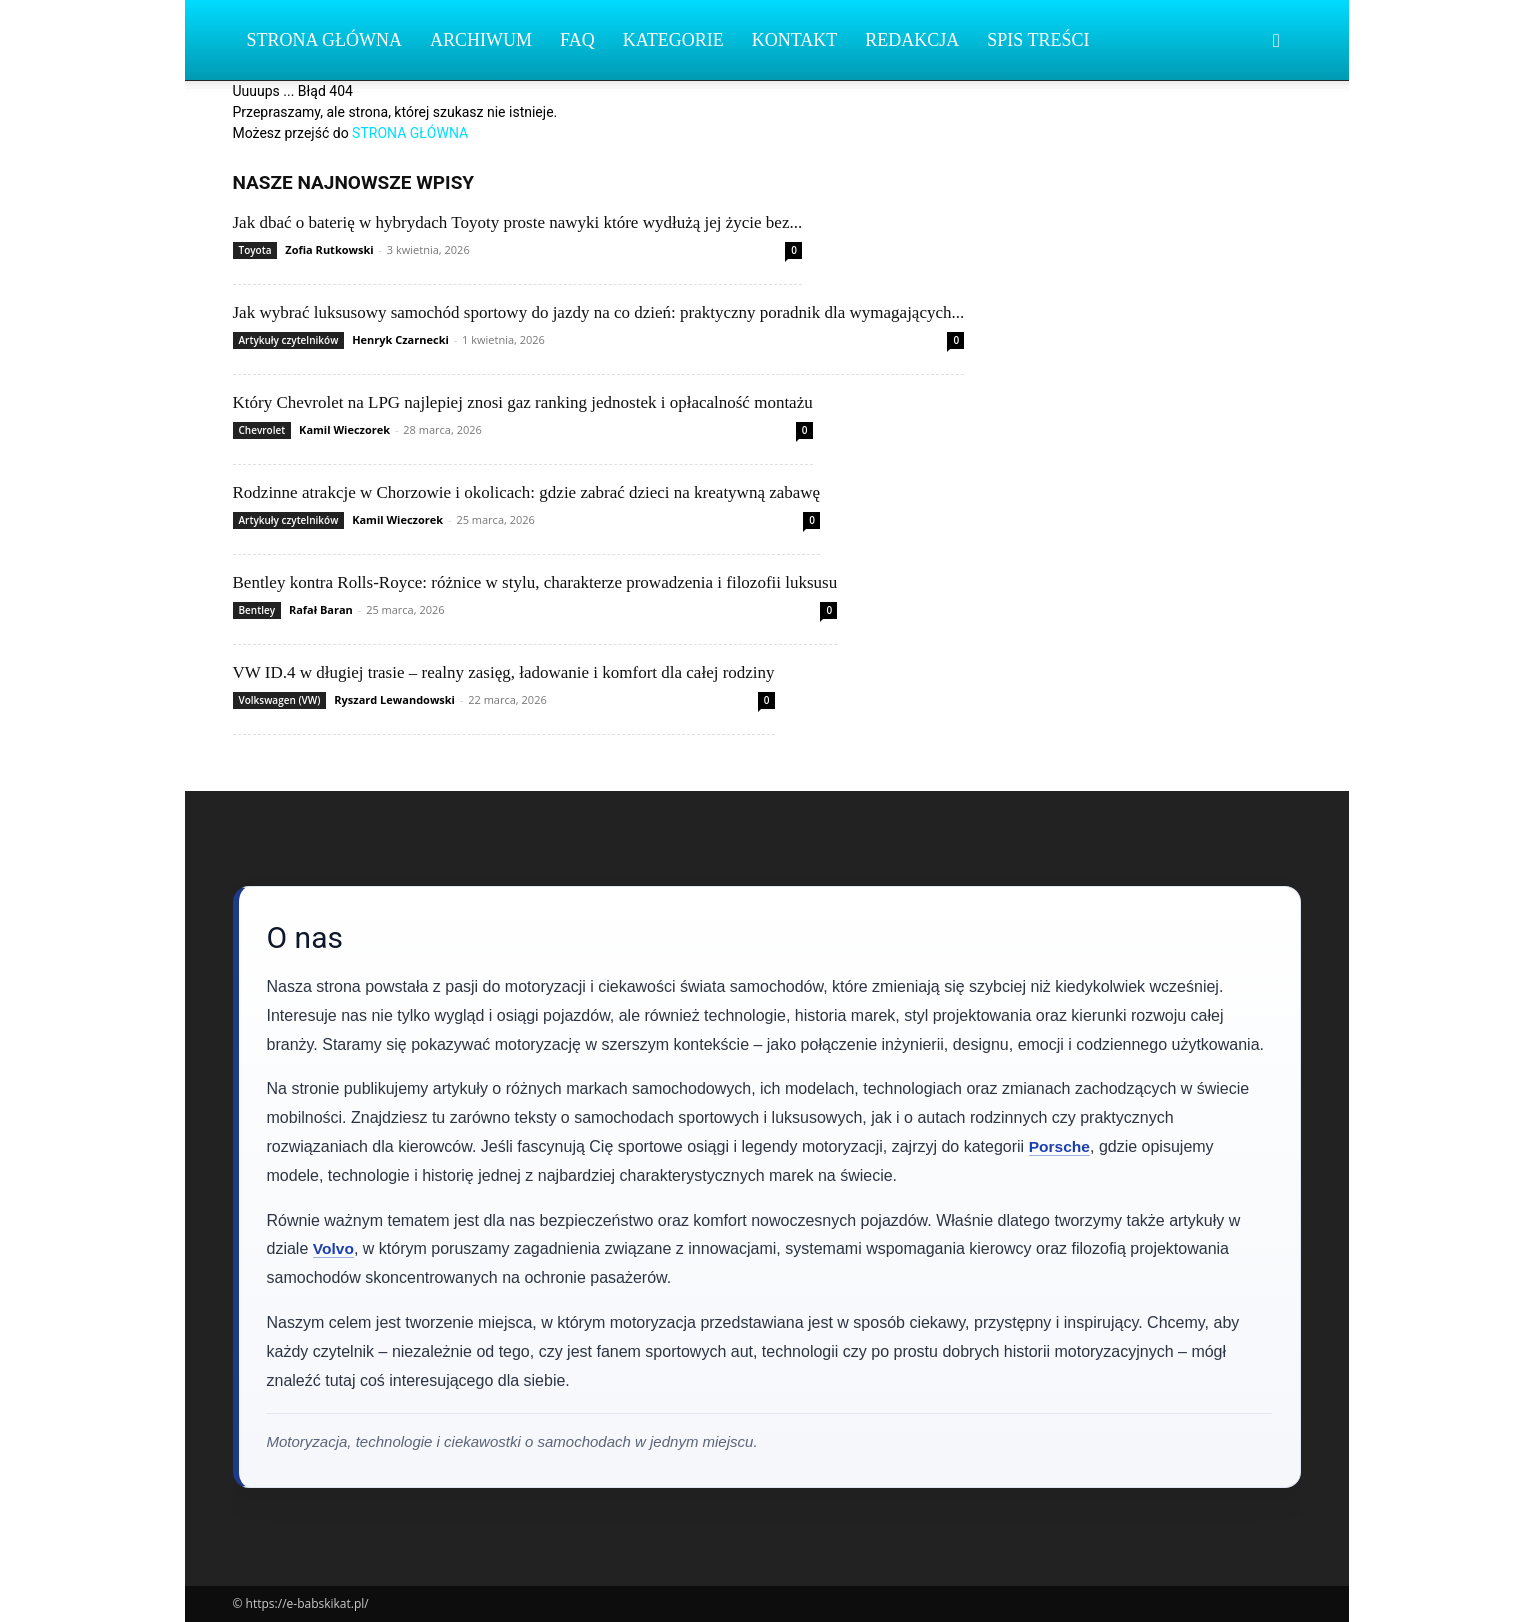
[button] (1277, 41)
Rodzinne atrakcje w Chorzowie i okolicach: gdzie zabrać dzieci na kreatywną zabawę (527, 492)
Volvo (334, 1248)
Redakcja (912, 40)
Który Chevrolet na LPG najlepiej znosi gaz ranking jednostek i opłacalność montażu (523, 402)
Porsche (1060, 1146)
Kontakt (795, 40)
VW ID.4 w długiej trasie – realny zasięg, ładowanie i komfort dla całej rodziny (504, 672)
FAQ (577, 40)
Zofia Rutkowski (329, 249)
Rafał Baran (321, 609)
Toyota (255, 250)
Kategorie (673, 40)
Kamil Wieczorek (344, 429)
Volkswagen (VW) (280, 700)
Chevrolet (262, 430)
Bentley (257, 610)
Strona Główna (325, 40)
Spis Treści (1038, 40)
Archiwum (481, 40)
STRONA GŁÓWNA (410, 133)
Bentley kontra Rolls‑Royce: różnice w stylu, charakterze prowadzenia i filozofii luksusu (535, 582)
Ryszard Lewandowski (394, 699)
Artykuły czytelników (289, 340)
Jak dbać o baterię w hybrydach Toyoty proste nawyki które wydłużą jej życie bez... (518, 222)
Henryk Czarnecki (400, 339)
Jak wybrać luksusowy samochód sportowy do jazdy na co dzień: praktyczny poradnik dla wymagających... (599, 312)
